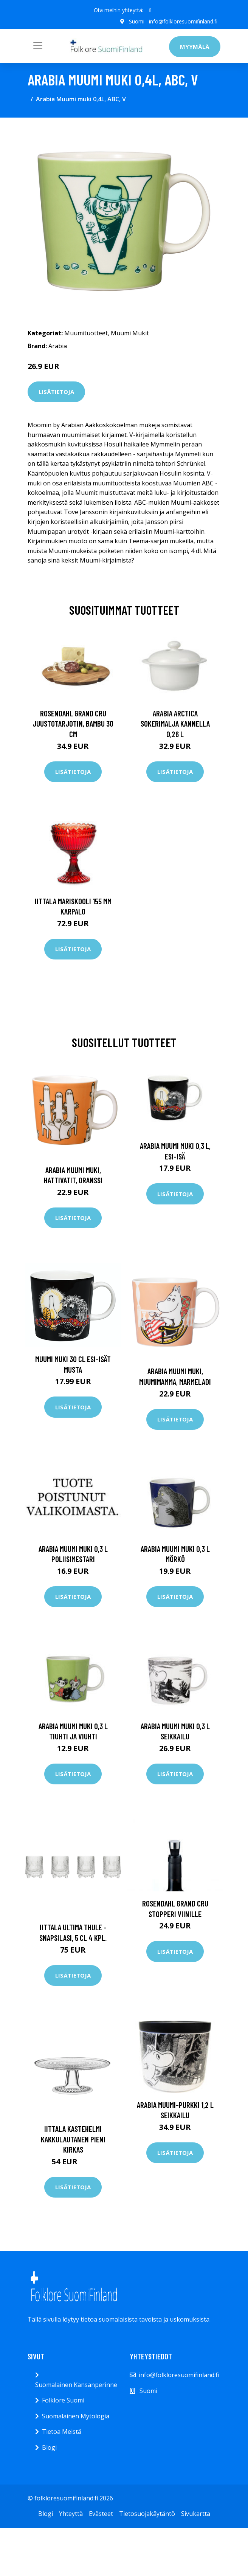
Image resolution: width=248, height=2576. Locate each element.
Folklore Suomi (63, 2400)
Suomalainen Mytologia (75, 2416)
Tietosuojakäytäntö (147, 2513)
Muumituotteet (86, 333)
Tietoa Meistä (61, 2431)
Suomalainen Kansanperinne (76, 2385)
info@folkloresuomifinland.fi (183, 21)
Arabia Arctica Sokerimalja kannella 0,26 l (175, 723)
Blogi (49, 2447)
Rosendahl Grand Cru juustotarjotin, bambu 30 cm (73, 723)
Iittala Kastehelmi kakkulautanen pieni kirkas (73, 2139)
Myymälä (194, 46)
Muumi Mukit (130, 333)
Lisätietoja (56, 391)
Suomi (136, 21)
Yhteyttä (71, 2513)
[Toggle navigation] (38, 46)
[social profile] (150, 10)
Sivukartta (195, 2513)
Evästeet (101, 2513)
